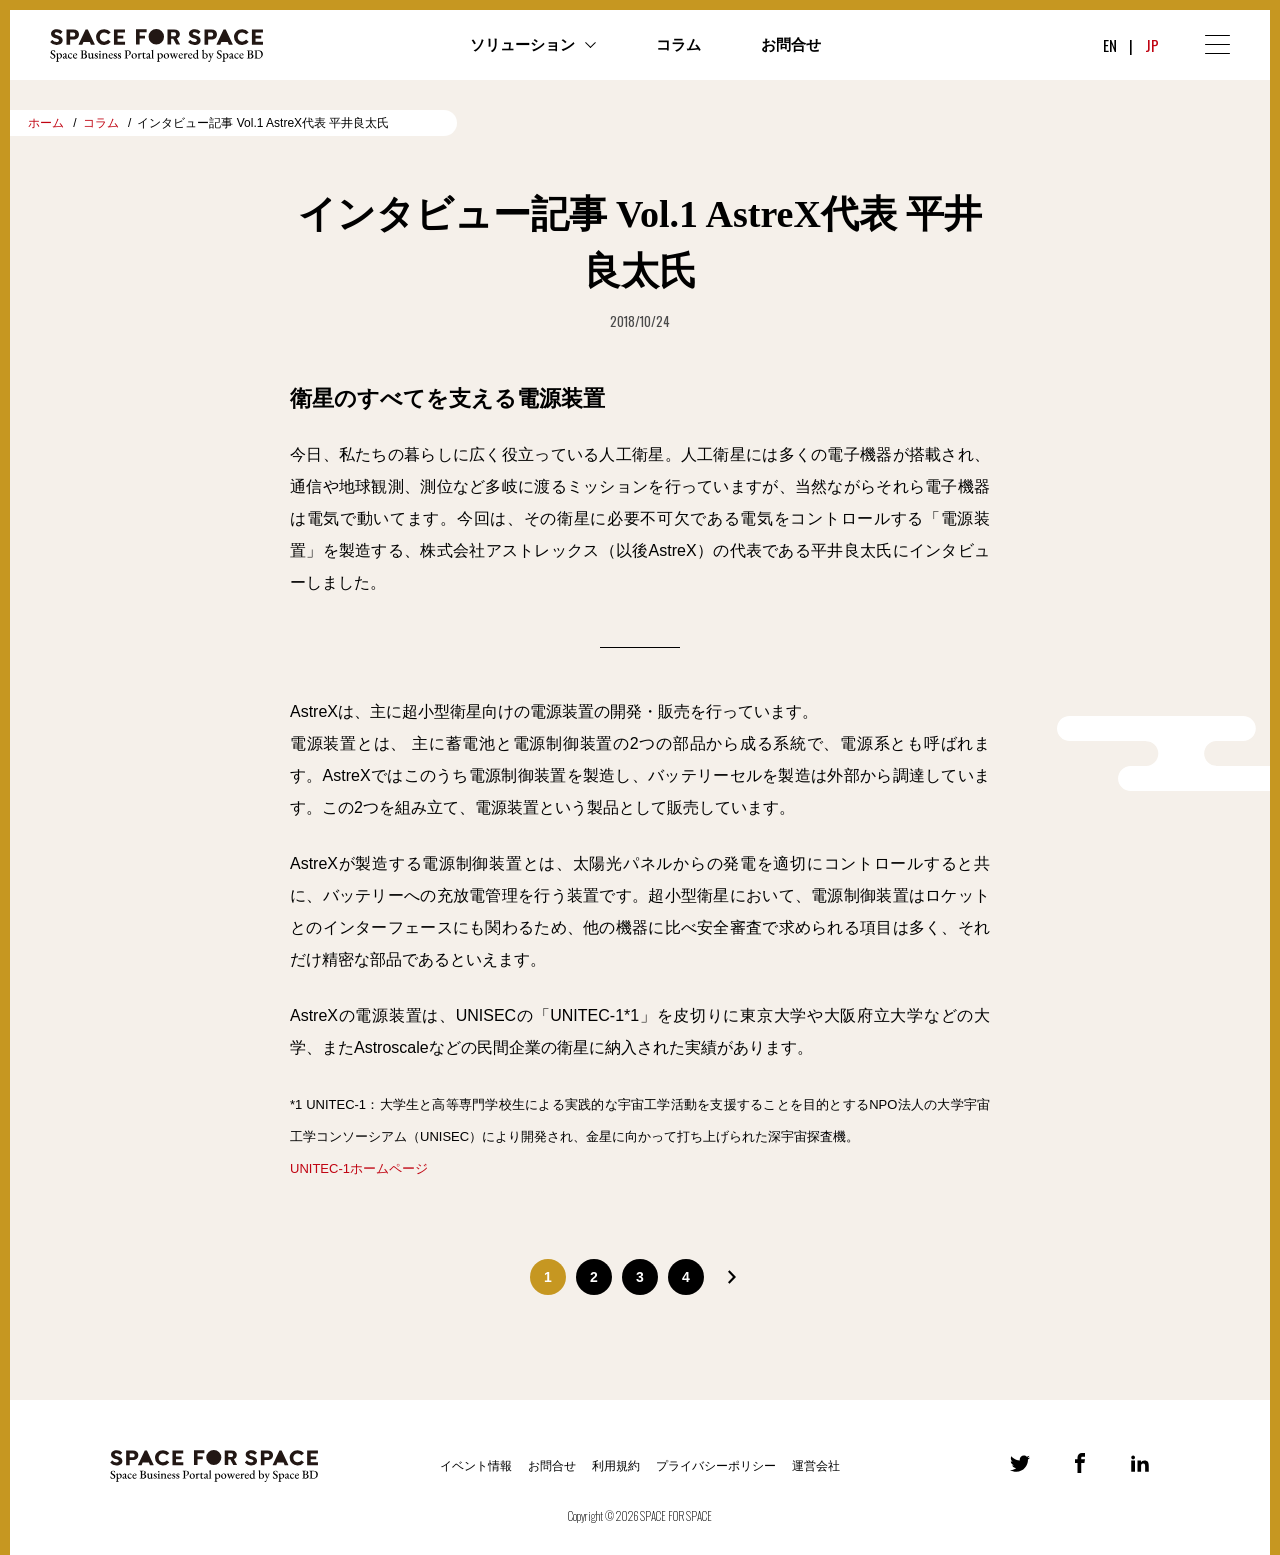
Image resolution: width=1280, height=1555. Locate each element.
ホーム (46, 123)
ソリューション (522, 45)
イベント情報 (476, 1466)
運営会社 (816, 1466)
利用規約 (616, 1466)
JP (1152, 45)
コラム (678, 45)
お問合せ (791, 45)
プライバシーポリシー (716, 1466)
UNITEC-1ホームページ (359, 1168)
